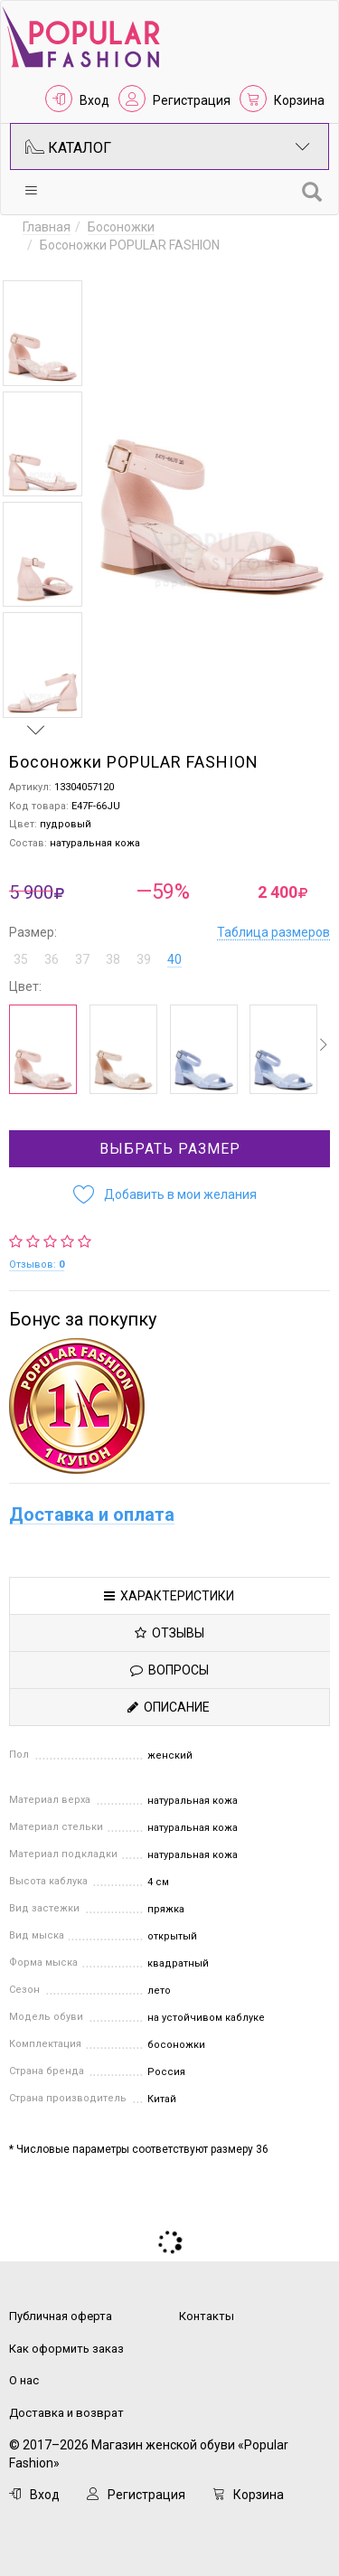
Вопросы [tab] (169, 1670)
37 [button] (82, 959)
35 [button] (21, 959)
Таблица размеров (273, 932)
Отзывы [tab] (169, 1633)
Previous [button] (36, 263)
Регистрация (192, 100)
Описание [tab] (168, 1707)
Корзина (299, 100)
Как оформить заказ (66, 2348)
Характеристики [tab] (169, 1596)
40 (174, 959)
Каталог (167, 146)
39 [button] (144, 959)
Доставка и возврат (66, 2413)
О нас (24, 2380)
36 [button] (51, 959)
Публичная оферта (60, 2316)
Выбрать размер (169, 1148)
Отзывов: (36, 1264)
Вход (94, 100)
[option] (42, 333)
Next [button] (36, 729)
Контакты (206, 2316)
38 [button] (113, 959)
